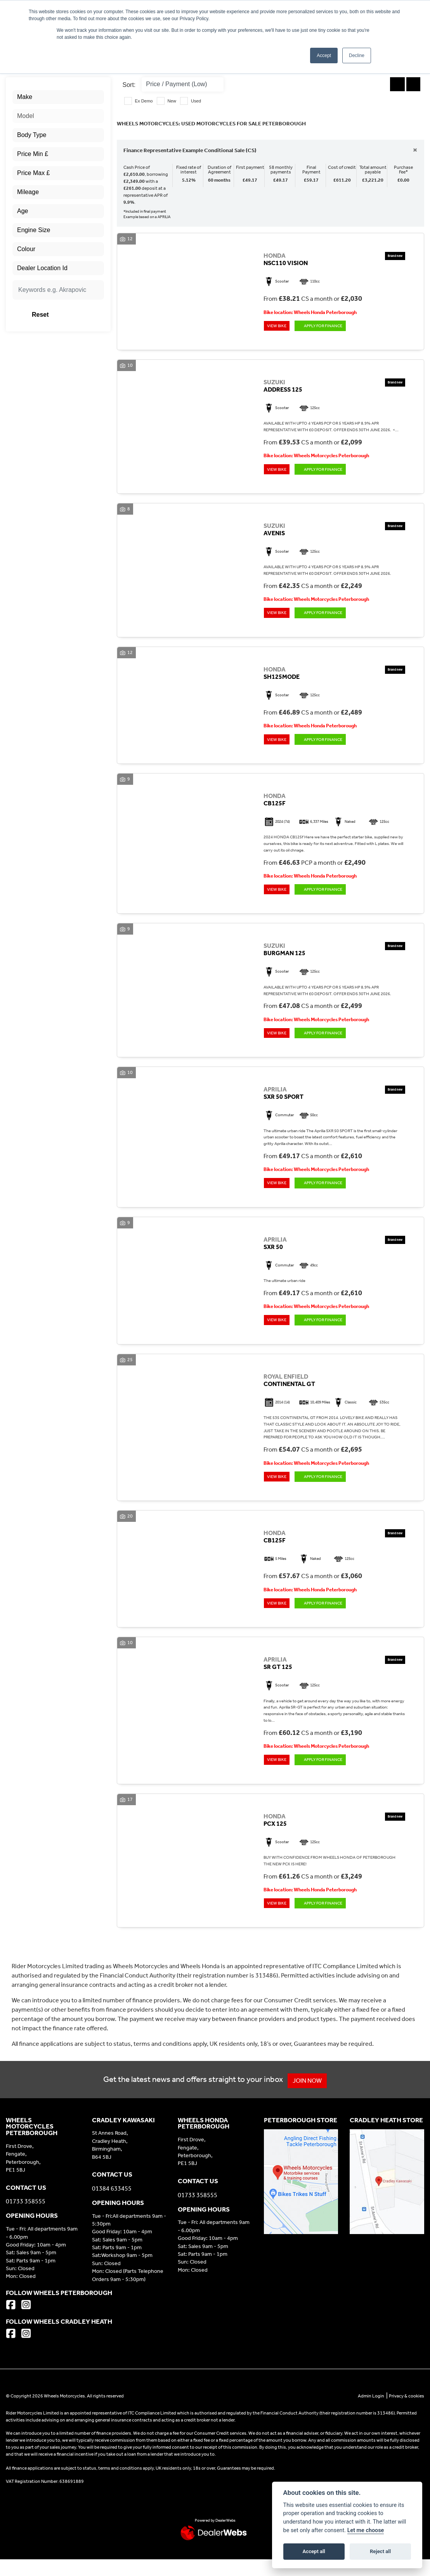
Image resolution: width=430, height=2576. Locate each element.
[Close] (415, 150)
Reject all (380, 2551)
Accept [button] (324, 55)
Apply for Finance (327, 326)
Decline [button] (356, 55)
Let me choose (365, 2530)
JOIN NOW (310, 2097)
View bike (278, 326)
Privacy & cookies (406, 2412)
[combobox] (58, 97)
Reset (71, 314)
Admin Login (371, 2412)
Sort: (129, 85)
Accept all (314, 2551)
